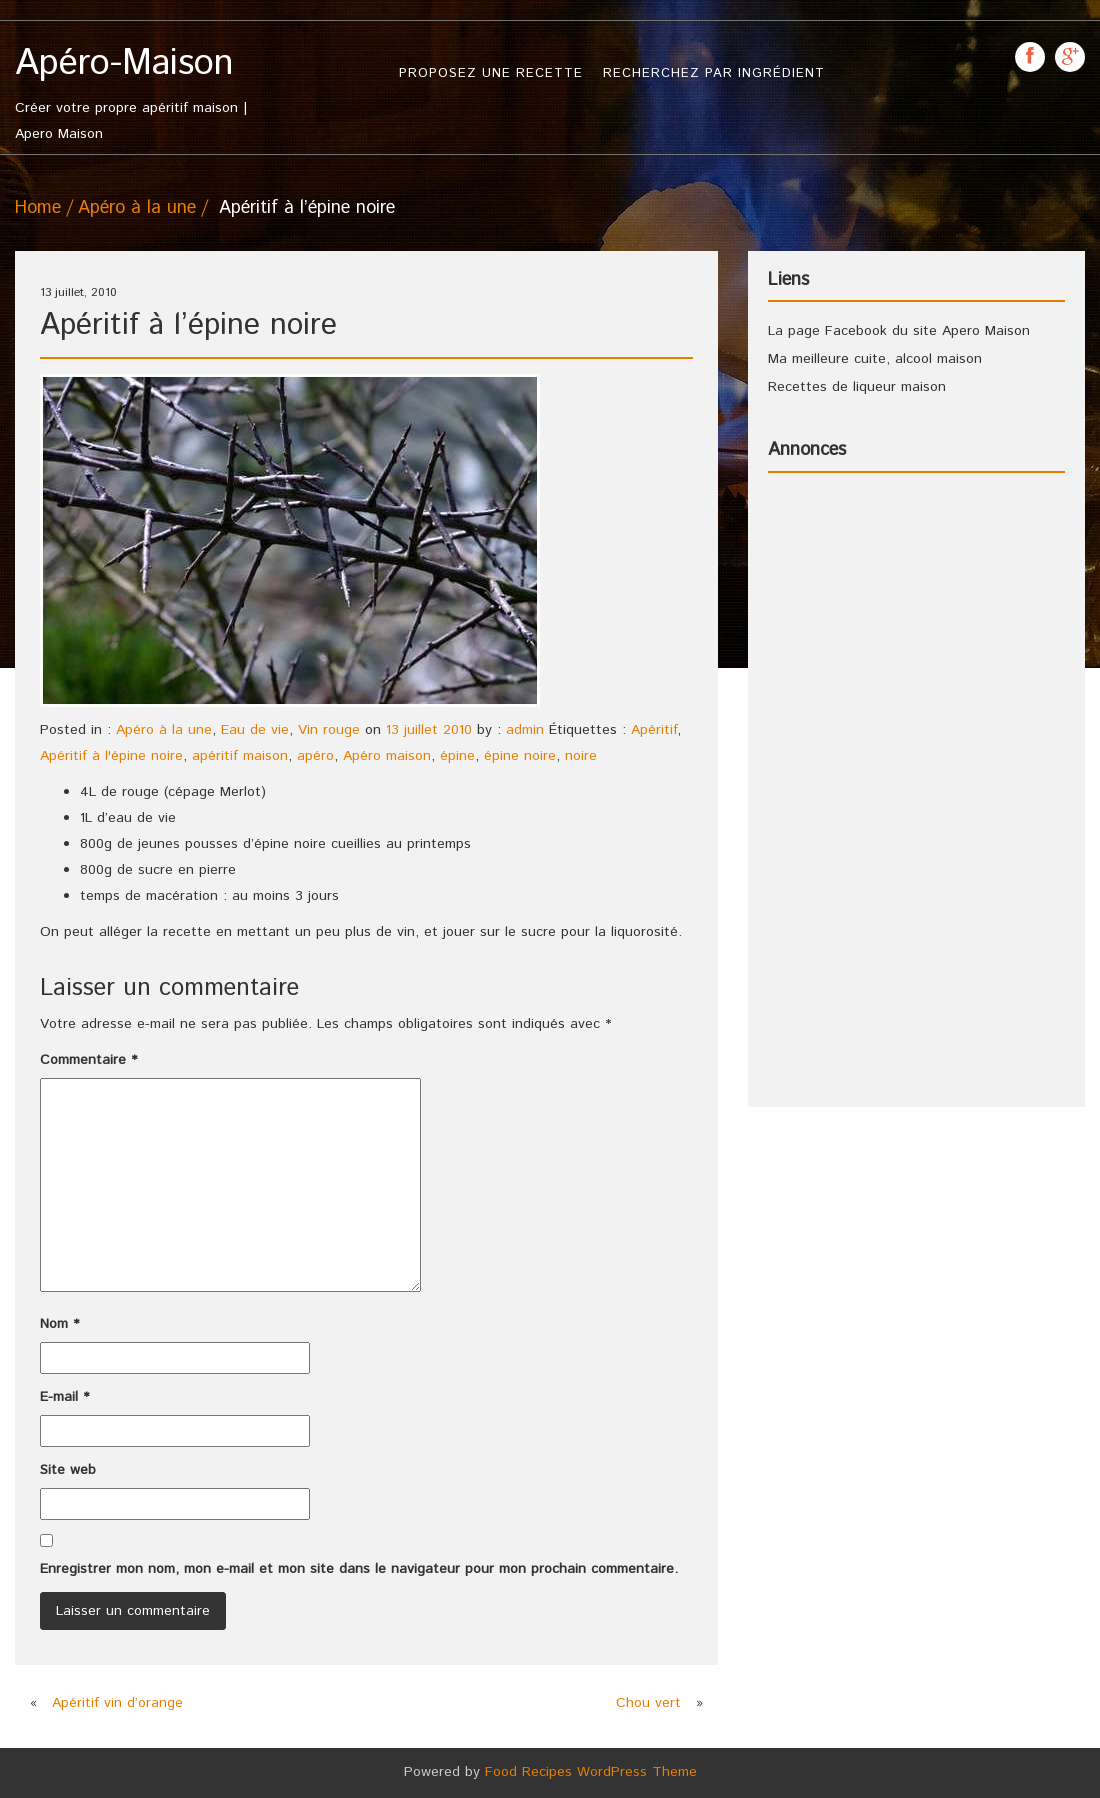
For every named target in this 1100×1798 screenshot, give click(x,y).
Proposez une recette (491, 73)
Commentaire (88, 1060)
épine (457, 756)
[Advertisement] (848, 788)
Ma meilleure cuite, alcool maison (875, 359)
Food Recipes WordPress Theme (591, 1772)
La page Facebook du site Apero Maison (899, 331)
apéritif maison (240, 756)
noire (581, 756)
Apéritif (654, 730)
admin (525, 730)
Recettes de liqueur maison (857, 387)
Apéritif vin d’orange (117, 1703)
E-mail (64, 1397)
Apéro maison (387, 756)
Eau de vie (255, 730)
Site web (68, 1470)
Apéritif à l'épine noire (111, 756)
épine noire (520, 756)
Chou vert (648, 1703)
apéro (315, 756)
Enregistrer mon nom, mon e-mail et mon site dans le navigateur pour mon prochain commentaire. (359, 1569)
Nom (59, 1324)
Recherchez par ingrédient (714, 73)
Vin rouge (329, 730)
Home (38, 208)
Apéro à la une (137, 208)
